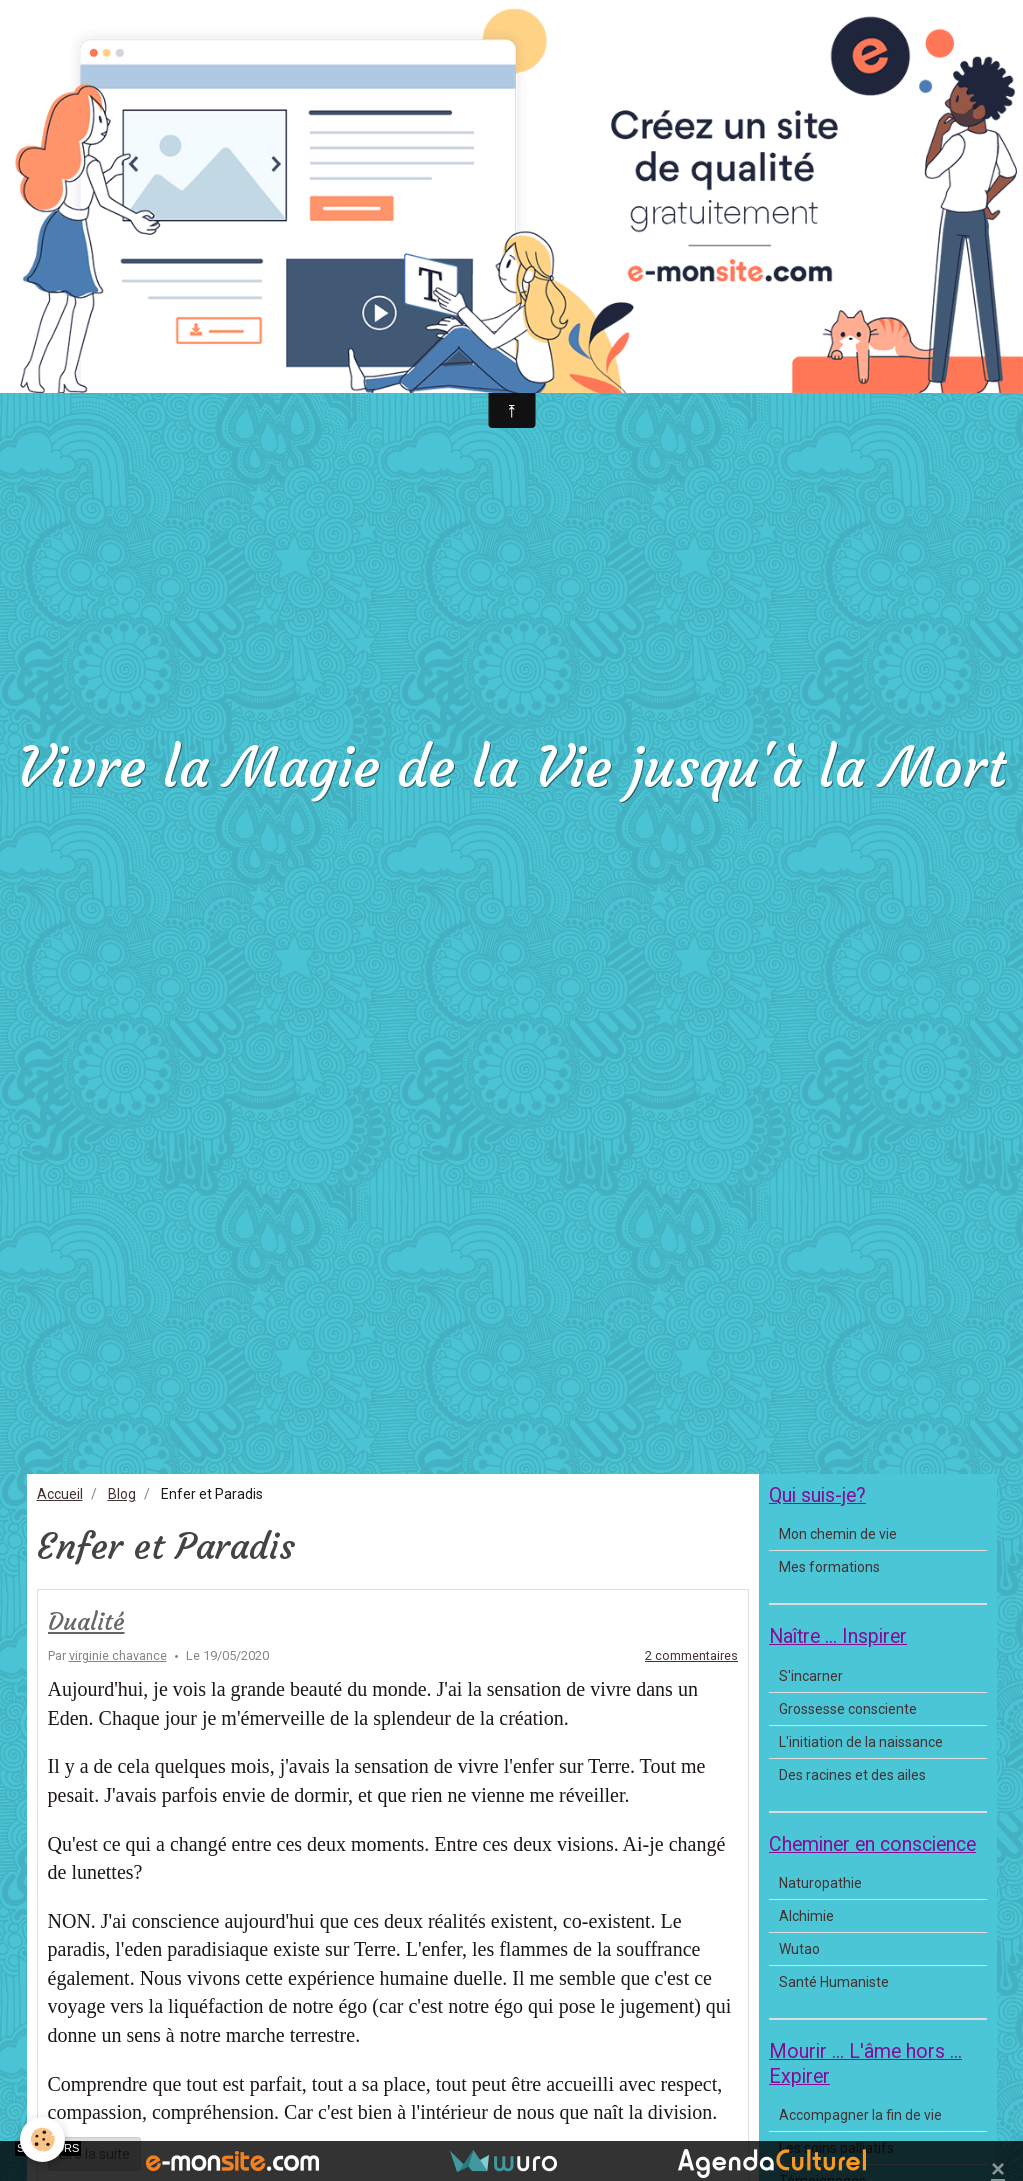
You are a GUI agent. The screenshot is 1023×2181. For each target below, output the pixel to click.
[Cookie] (42, 2139)
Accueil (60, 1494)
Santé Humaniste (834, 1982)
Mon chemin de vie (838, 1534)
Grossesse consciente (848, 1709)
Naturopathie (820, 1883)
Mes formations (829, 1567)
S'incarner (811, 1676)
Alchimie (806, 1916)
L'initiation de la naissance (861, 1742)
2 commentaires (691, 1655)
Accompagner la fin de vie (860, 2115)
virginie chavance (118, 1655)
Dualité (86, 1622)
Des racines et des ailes (852, 1775)
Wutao (799, 1949)
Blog (122, 1494)
